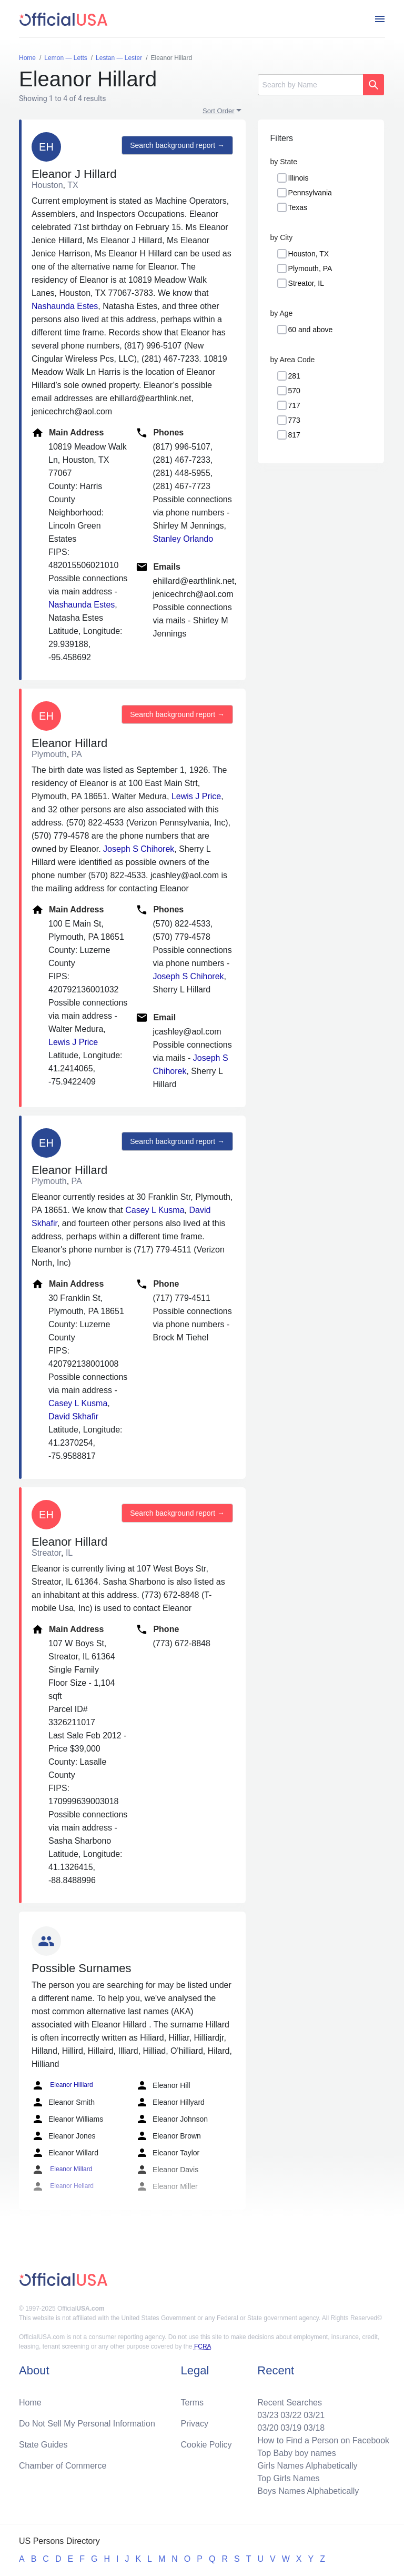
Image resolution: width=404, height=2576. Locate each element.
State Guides (43, 2444)
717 (294, 405)
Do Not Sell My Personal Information (87, 2423)
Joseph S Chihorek (138, 848)
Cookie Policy (206, 2444)
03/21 (314, 2415)
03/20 (267, 2427)
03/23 (267, 2415)
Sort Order (219, 111)
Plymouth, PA (310, 268)
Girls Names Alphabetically (307, 2465)
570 (294, 390)
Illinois (298, 178)
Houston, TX (308, 253)
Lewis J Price (196, 796)
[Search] (310, 84)
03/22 (290, 2415)
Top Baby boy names (296, 2453)
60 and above (310, 329)
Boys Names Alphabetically (308, 2491)
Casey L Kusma (154, 1210)
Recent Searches (289, 2402)
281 (294, 376)
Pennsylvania (310, 192)
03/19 (290, 2427)
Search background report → (177, 145)
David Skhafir (73, 1416)
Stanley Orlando (183, 538)
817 (294, 435)
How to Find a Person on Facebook (323, 2440)
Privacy (194, 2423)
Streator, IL (306, 283)
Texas (298, 207)
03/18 (314, 2427)
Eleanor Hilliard (62, 2085)
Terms (192, 2402)
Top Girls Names (288, 2478)
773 (294, 420)
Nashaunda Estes (65, 306)
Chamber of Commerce (62, 2465)
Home (30, 2402)
